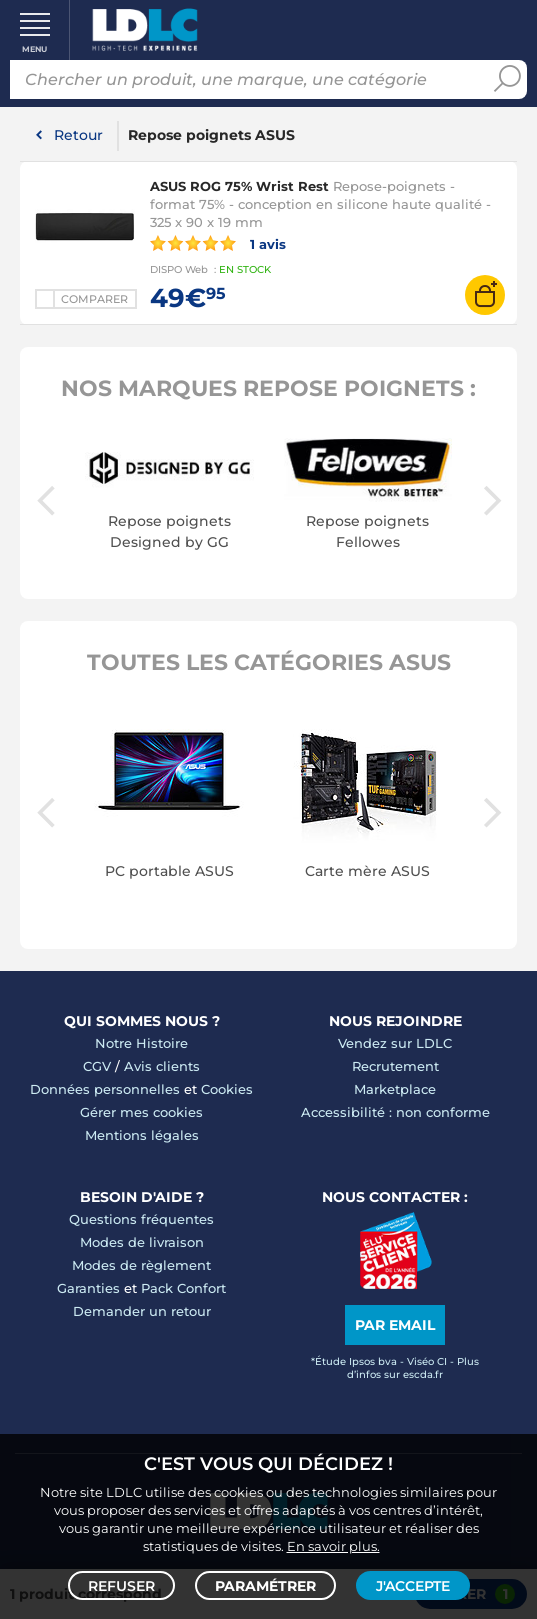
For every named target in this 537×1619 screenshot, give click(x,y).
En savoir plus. (333, 1545)
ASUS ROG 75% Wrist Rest (239, 186)
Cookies (227, 1089)
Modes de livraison (142, 1242)
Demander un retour (142, 1311)
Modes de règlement (141, 1265)
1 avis (218, 243)
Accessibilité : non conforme (395, 1112)
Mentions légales (142, 1135)
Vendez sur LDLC (395, 1043)
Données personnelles (105, 1089)
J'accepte (413, 1585)
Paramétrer (265, 1585)
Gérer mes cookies (141, 1112)
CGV (97, 1066)
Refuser (121, 1585)
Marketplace (395, 1089)
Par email (395, 1325)
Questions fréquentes (141, 1219)
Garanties (88, 1288)
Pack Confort (183, 1288)
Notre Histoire (141, 1043)
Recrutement (395, 1066)
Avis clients (162, 1066)
